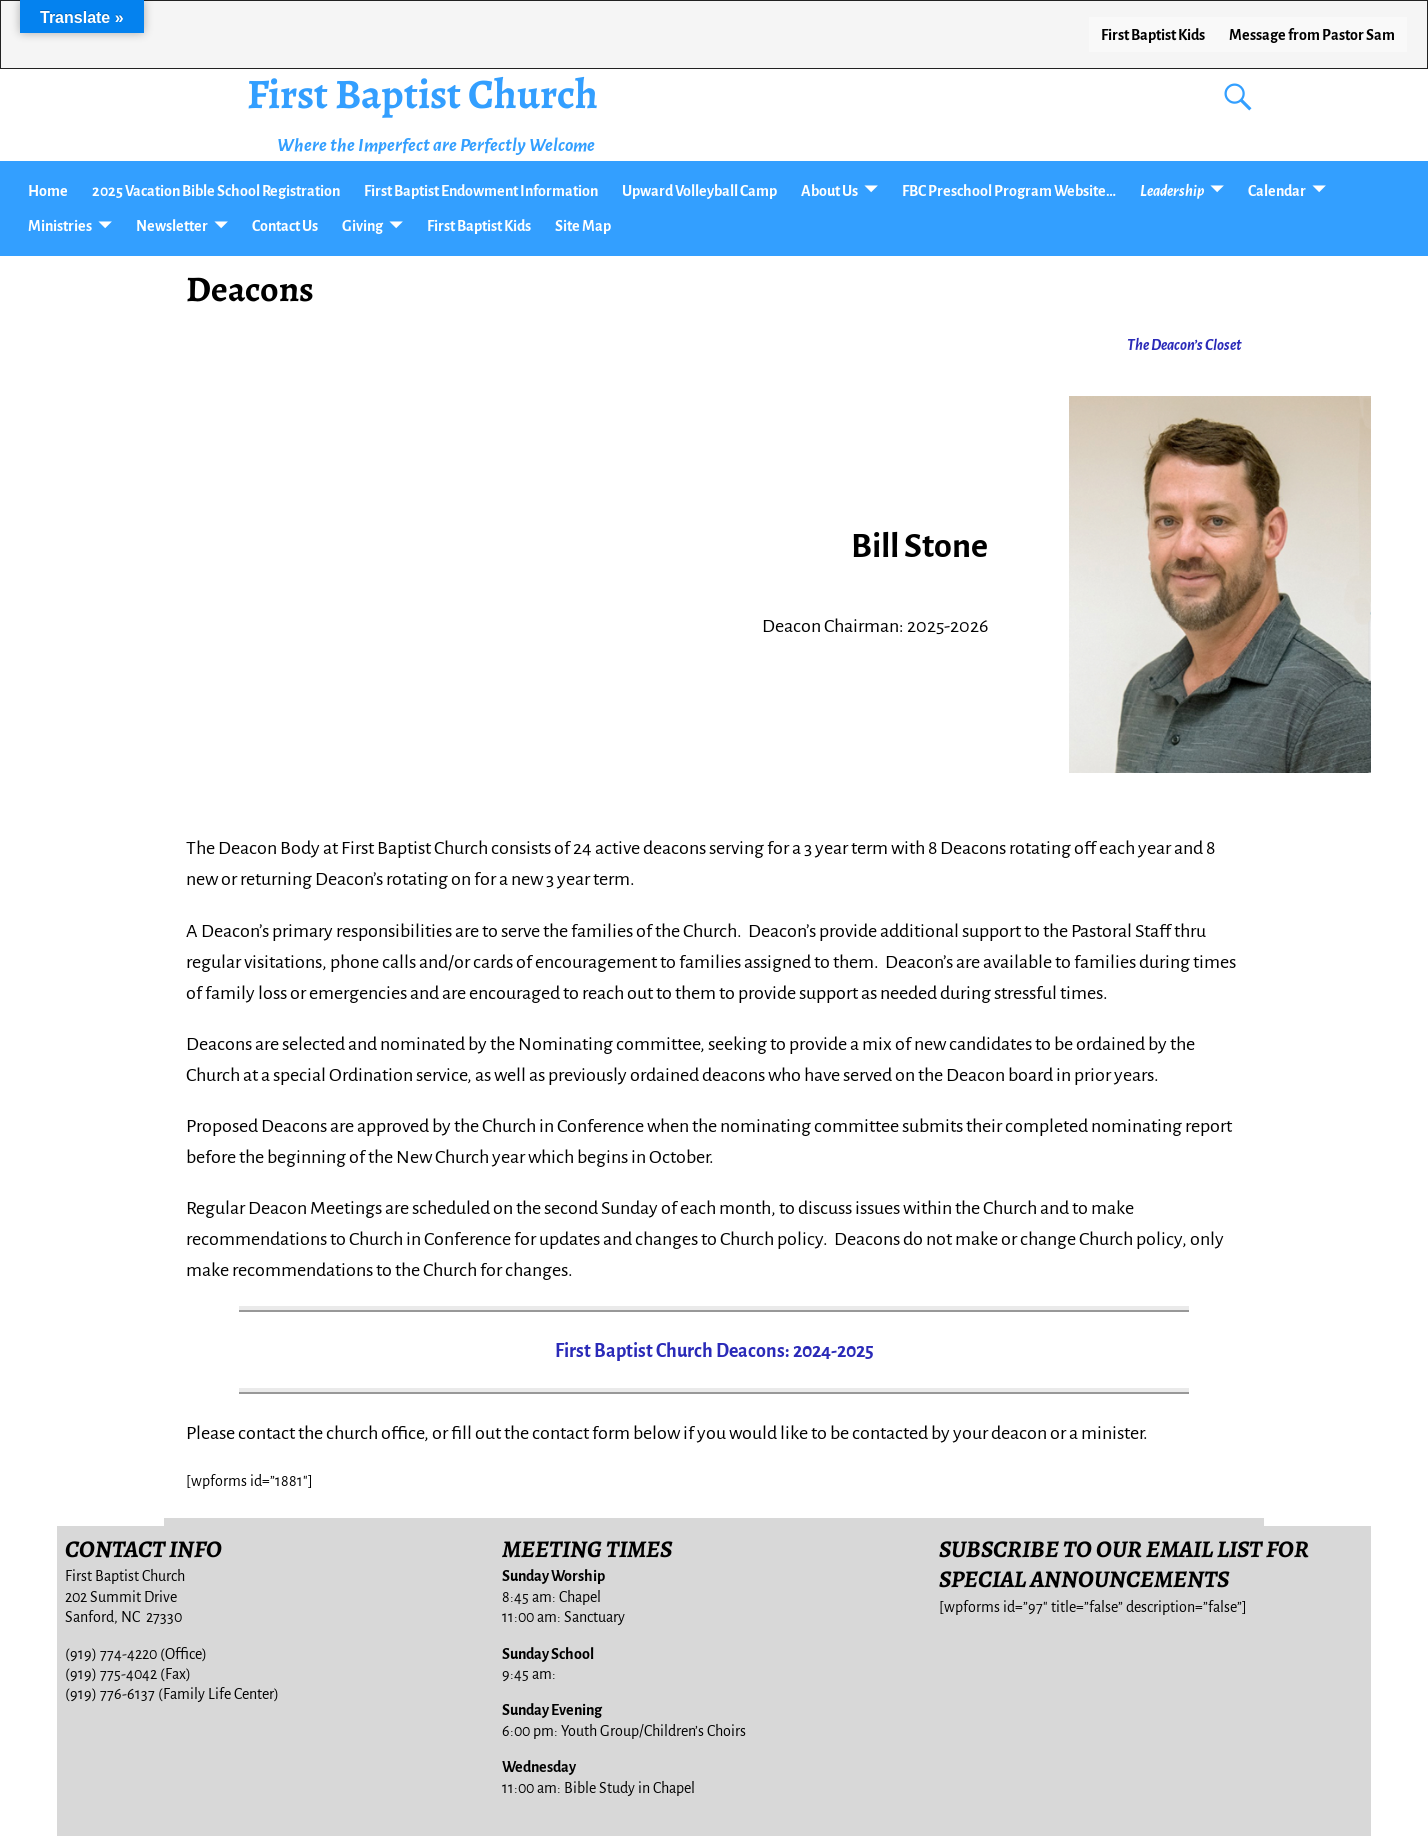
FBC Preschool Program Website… (1009, 191)
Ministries (60, 226)
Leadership (1172, 191)
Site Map (583, 226)
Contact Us (285, 226)
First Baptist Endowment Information (481, 191)
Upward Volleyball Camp (699, 191)
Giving (362, 226)
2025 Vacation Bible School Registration (216, 191)
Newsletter (172, 226)
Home (48, 191)
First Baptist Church (422, 93)
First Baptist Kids (1153, 35)
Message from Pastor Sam (1312, 35)
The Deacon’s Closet (1184, 345)
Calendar (1277, 191)
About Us (829, 191)
